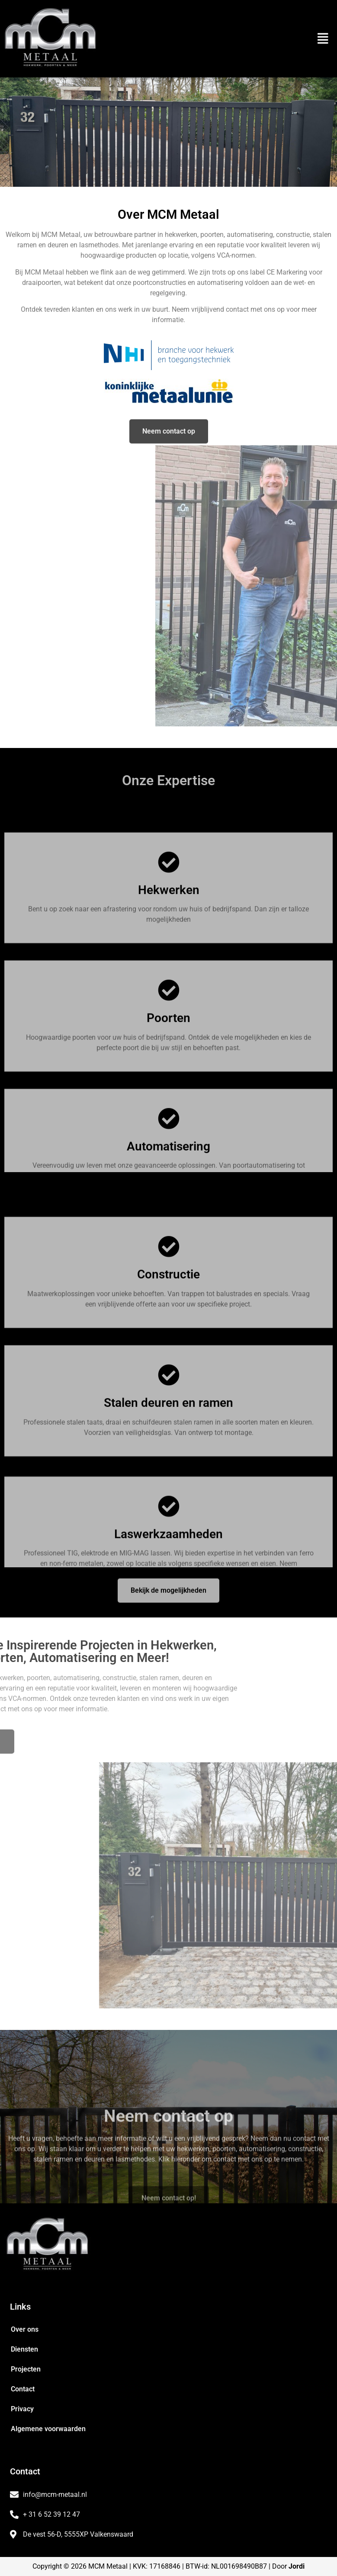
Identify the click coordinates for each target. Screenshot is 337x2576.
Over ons (25, 2329)
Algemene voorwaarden (48, 2429)
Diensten (24, 2349)
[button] (323, 38)
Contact (23, 2389)
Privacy (22, 2409)
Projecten (26, 2369)
